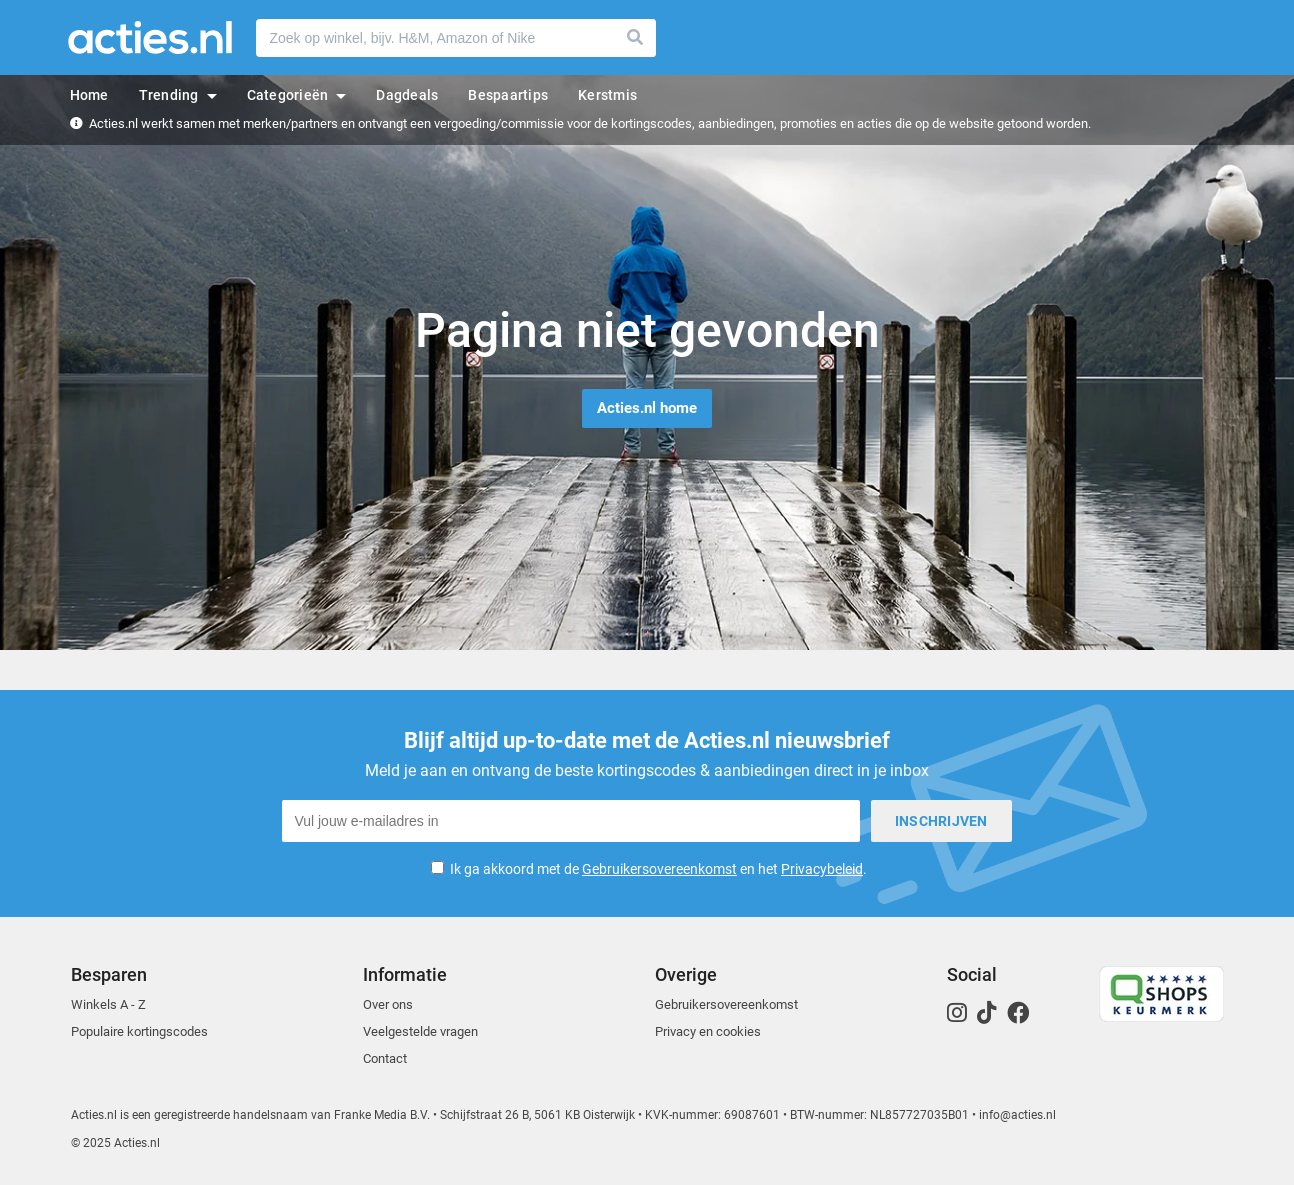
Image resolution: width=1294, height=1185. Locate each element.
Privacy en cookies (708, 1031)
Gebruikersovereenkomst (659, 869)
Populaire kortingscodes (139, 1031)
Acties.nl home (647, 408)
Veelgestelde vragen (420, 1031)
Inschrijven (941, 821)
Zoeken (636, 38)
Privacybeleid (822, 869)
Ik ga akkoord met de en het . (658, 869)
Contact (385, 1058)
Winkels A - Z (108, 1004)
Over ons (388, 1004)
